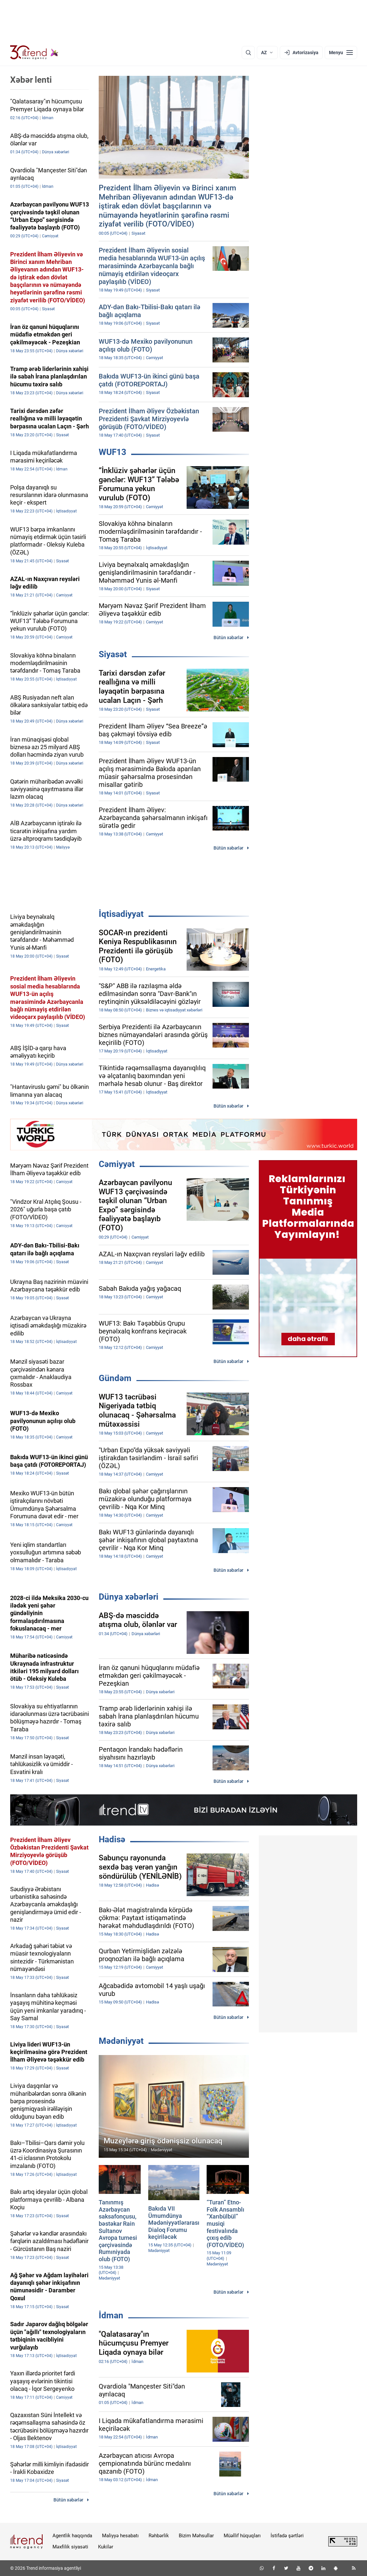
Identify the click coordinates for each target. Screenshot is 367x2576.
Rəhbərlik (159, 2536)
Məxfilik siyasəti (70, 2547)
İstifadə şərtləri (287, 2536)
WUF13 (112, 452)
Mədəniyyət (121, 2041)
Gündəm (115, 1378)
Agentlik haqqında (72, 2536)
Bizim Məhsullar (196, 2536)
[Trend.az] (34, 52)
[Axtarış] (248, 52)
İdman (111, 2315)
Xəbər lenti (31, 80)
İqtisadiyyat (121, 914)
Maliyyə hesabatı (120, 2536)
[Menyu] (341, 52)
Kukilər (105, 2547)
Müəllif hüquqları (242, 2536)
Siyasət (113, 654)
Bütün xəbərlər (228, 637)
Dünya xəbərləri (128, 1597)
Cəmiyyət (117, 1164)
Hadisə (112, 1839)
